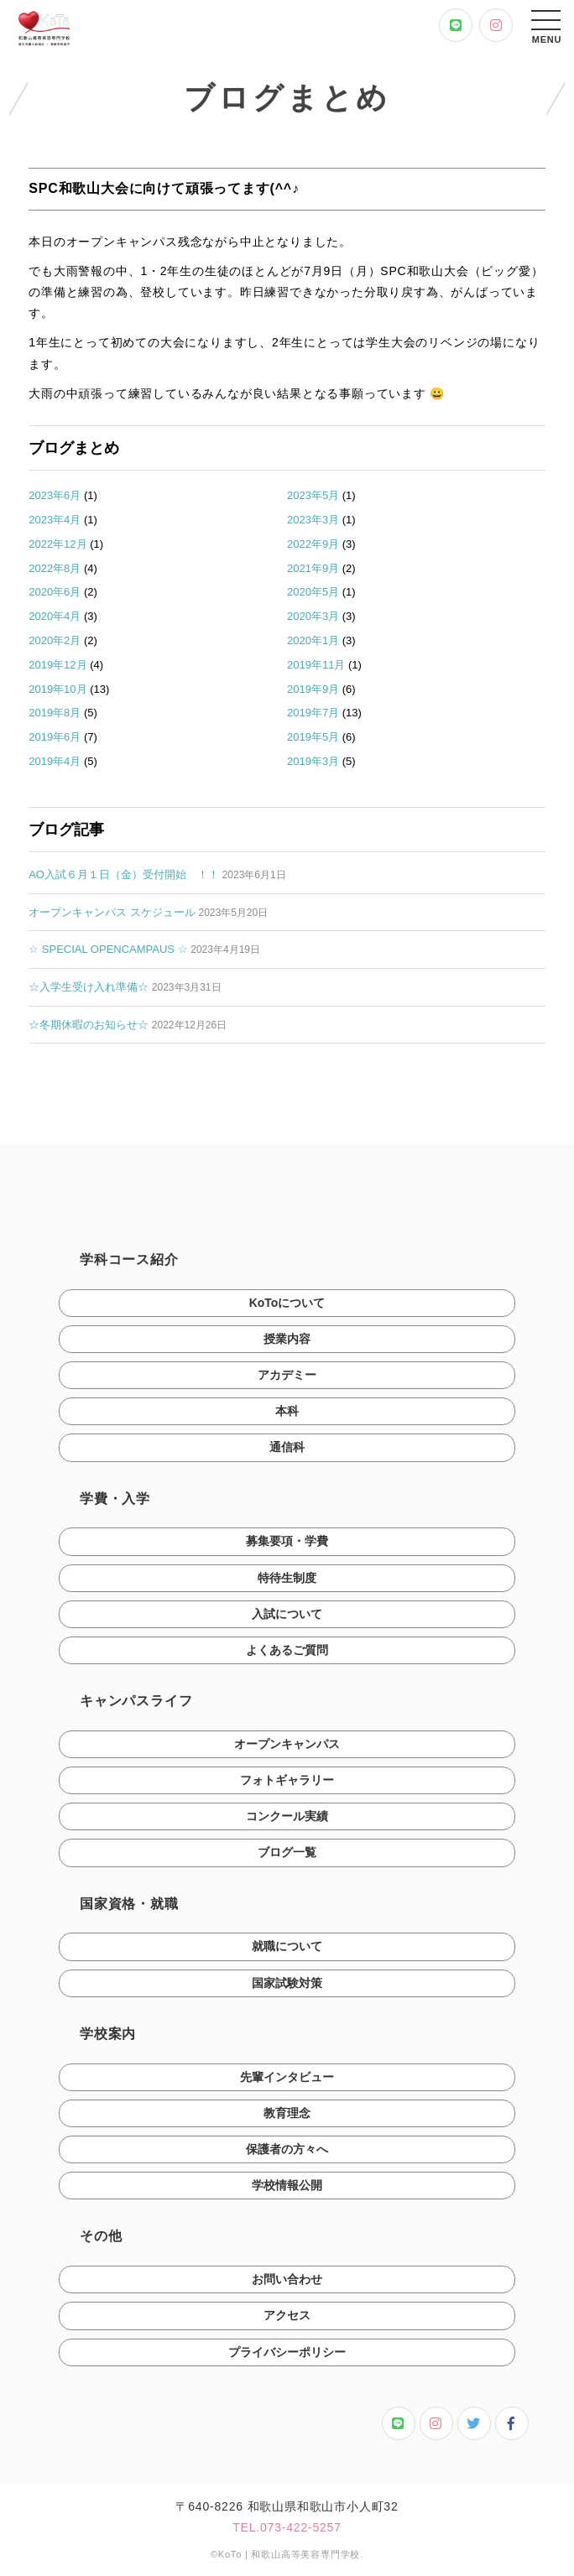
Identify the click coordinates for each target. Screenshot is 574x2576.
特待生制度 (287, 1582)
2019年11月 (316, 664)
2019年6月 (55, 737)
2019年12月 (57, 664)
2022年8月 (55, 568)
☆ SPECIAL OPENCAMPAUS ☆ (108, 949)
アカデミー (287, 1379)
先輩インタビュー (287, 2081)
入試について (287, 1618)
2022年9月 (313, 544)
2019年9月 (313, 689)
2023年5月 (313, 495)
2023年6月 (55, 495)
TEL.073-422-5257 (287, 2531)
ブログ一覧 (287, 1857)
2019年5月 (313, 737)
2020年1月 (313, 640)
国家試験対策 (287, 1987)
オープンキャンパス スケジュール (112, 912)
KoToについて (287, 1307)
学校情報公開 (287, 2189)
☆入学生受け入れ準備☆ (89, 987)
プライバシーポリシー (287, 2356)
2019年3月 (313, 761)
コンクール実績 (287, 1820)
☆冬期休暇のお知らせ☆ (89, 1024)
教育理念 (287, 2117)
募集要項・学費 (287, 1546)
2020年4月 (55, 616)
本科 (287, 1415)
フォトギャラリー (287, 1784)
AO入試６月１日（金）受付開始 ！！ (124, 874)
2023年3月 (313, 519)
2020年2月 (55, 640)
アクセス (287, 2320)
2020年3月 (313, 616)
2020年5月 (313, 591)
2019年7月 (313, 712)
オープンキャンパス (287, 1748)
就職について (287, 1951)
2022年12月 (57, 544)
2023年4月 (55, 519)
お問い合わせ (287, 2283)
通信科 (287, 1452)
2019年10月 (57, 689)
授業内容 (287, 1343)
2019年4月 (55, 761)
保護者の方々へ (287, 2153)
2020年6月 (55, 591)
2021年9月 (313, 568)
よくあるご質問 (287, 1654)
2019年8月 (55, 712)
